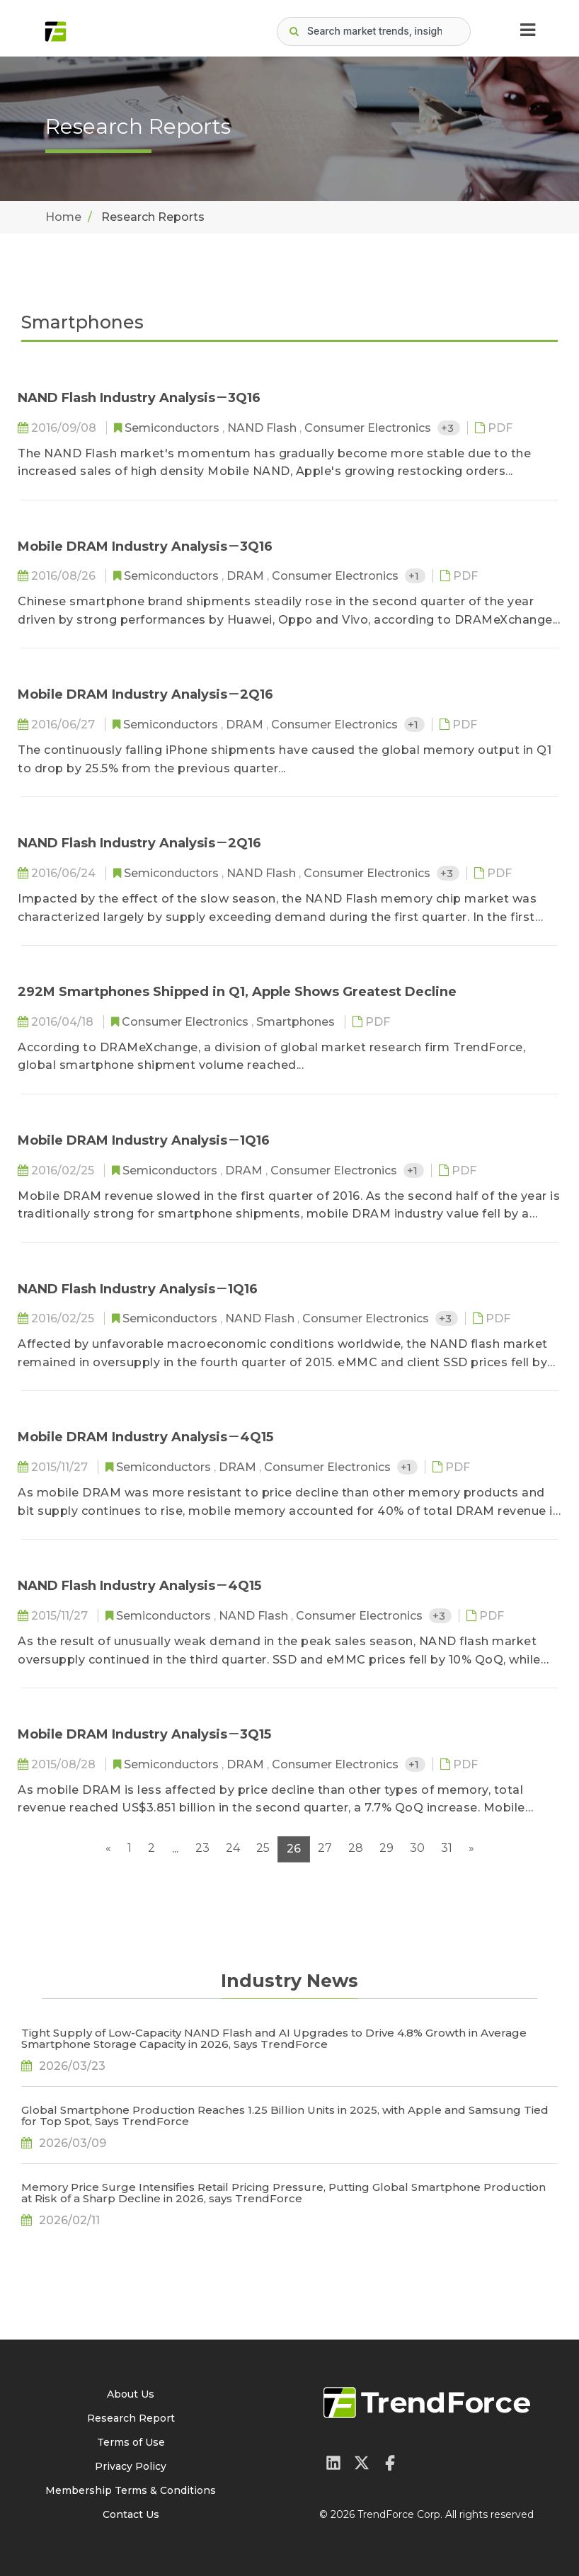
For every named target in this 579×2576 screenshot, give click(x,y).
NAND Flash (263, 428)
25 (263, 1848)
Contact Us (131, 2514)
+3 (449, 428)
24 (233, 1848)
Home (63, 217)
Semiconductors (173, 428)
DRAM (247, 576)
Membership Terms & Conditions (130, 2490)
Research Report (131, 2418)
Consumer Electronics (369, 428)
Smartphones (297, 1022)
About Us (130, 2394)
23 (202, 1848)
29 (386, 1848)
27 (325, 1848)
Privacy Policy (130, 2466)
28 (355, 1848)
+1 (415, 576)
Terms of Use (131, 2442)
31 (446, 1848)
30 (417, 1848)
